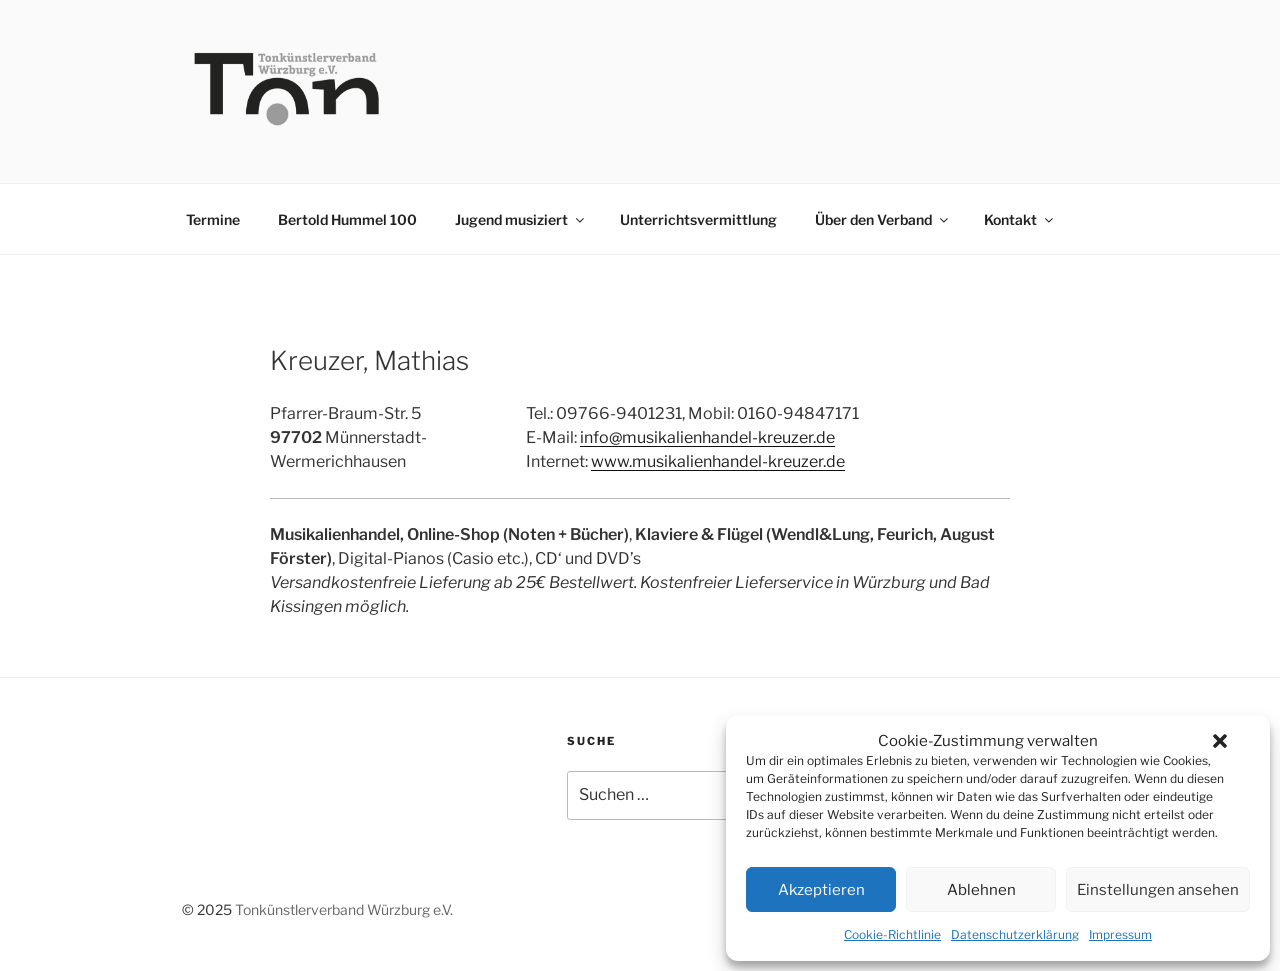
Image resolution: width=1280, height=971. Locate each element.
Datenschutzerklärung (1015, 934)
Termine (213, 219)
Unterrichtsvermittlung (698, 219)
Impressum (1120, 934)
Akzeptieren (821, 890)
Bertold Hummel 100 (347, 219)
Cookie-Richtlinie (892, 934)
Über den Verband (883, 219)
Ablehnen (981, 890)
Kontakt (1020, 219)
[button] (1220, 741)
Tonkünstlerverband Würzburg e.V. (344, 909)
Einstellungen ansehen (1158, 890)
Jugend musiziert (521, 219)
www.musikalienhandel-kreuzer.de (718, 461)
